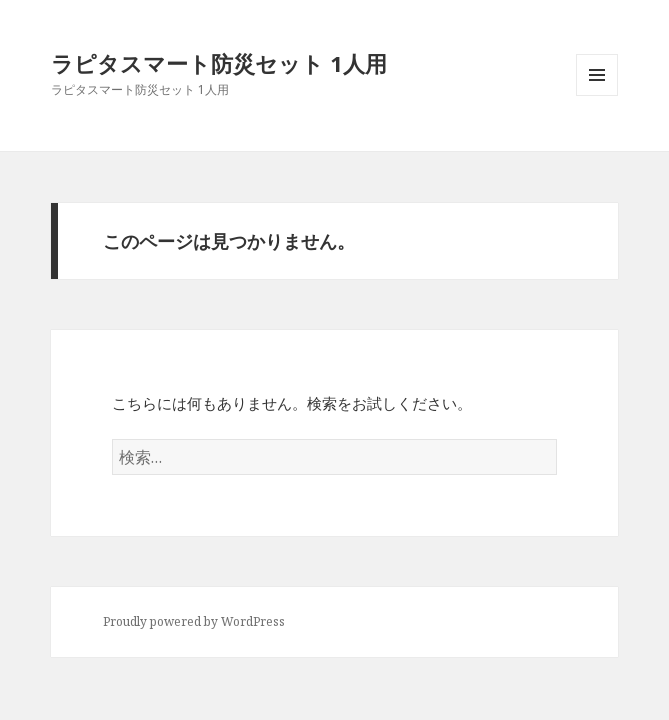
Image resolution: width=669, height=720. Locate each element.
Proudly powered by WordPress (194, 621)
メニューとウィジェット (597, 95)
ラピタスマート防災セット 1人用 (219, 63)
